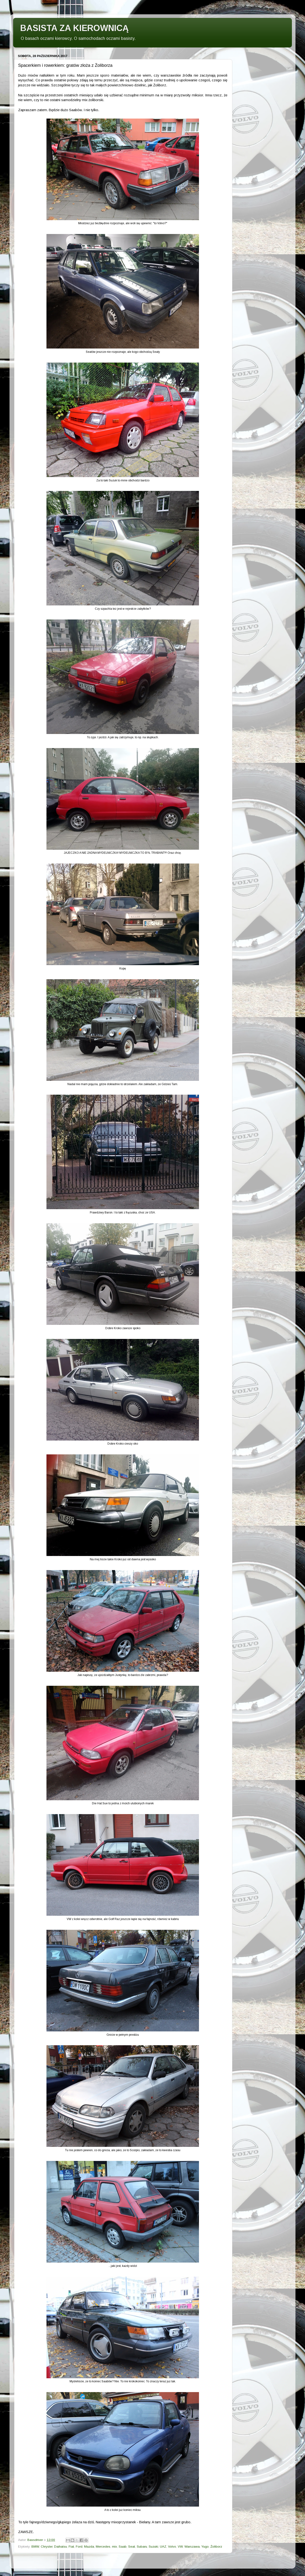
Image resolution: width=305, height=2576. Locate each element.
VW (180, 2546)
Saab (123, 2546)
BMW (35, 2546)
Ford (79, 2546)
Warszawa (192, 2546)
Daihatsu (60, 2546)
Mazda (89, 2546)
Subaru (142, 2546)
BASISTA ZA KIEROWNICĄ (74, 28)
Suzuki (153, 2546)
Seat (131, 2546)
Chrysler (46, 2546)
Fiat (71, 2546)
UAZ (163, 2546)
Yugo (205, 2546)
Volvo (172, 2546)
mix (114, 2546)
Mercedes (103, 2546)
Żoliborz (216, 2546)
